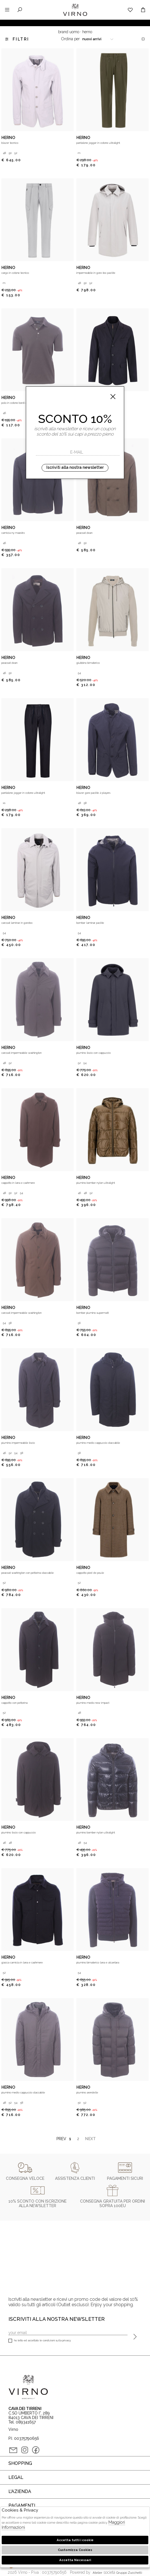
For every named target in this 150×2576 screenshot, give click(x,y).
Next (89, 2138)
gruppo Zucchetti (129, 2573)
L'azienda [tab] (19, 2491)
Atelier (97, 2573)
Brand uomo (68, 32)
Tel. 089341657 (22, 2422)
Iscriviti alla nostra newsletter (75, 467)
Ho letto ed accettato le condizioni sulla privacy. (39, 2341)
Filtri (16, 39)
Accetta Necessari (75, 2560)
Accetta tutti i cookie (75, 2540)
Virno (75, 15)
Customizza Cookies (75, 2550)
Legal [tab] (15, 2477)
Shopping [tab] (20, 2463)
